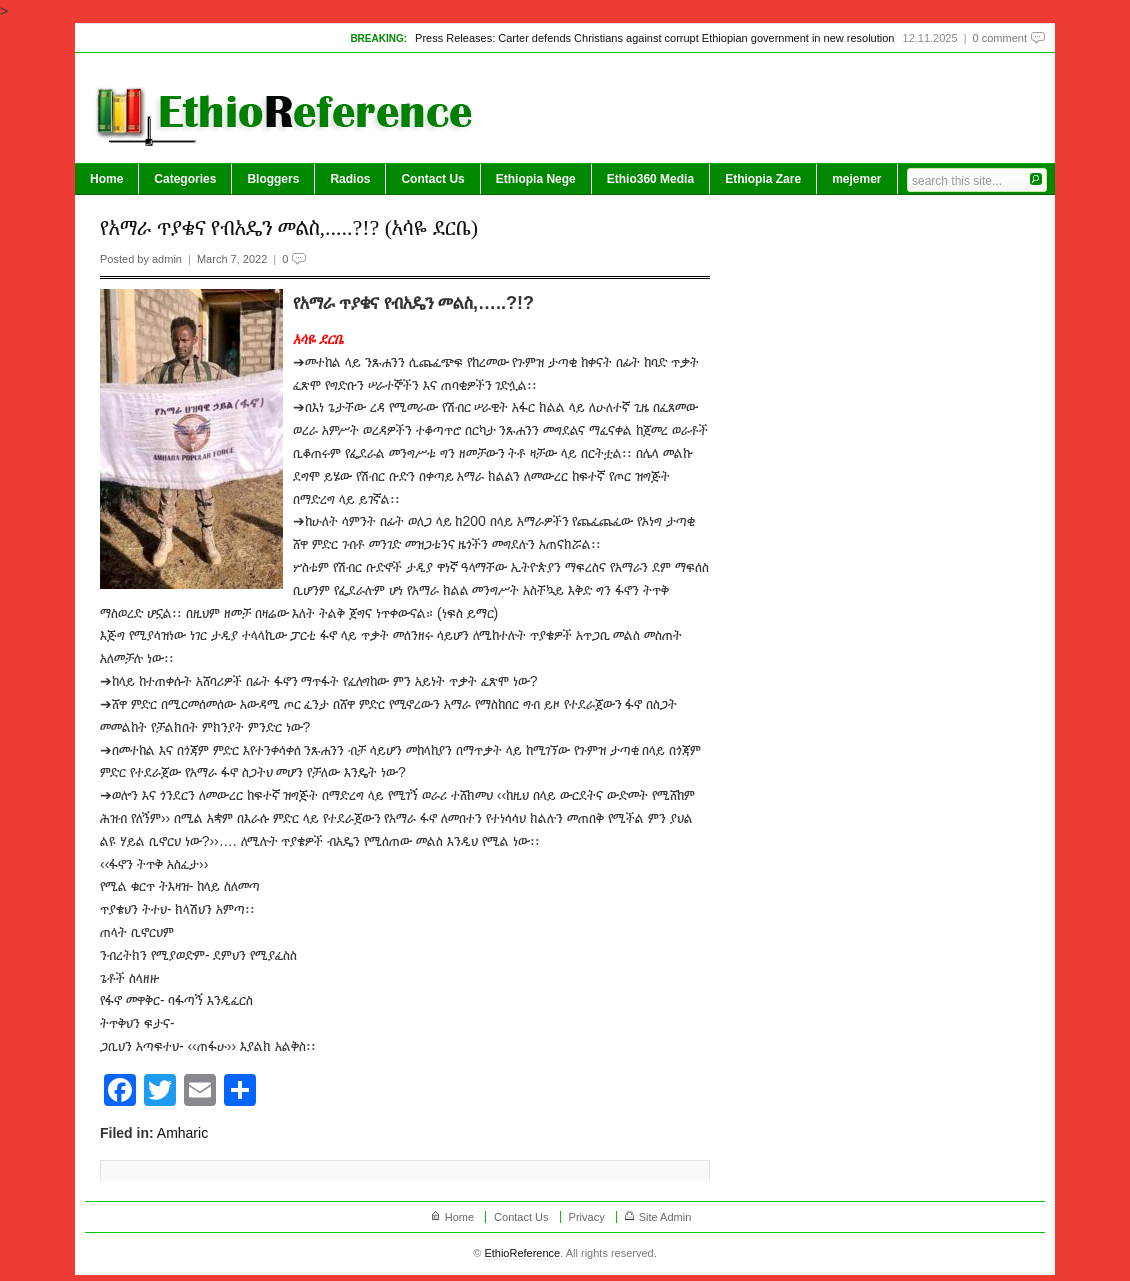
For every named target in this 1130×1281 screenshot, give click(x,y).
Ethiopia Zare (763, 179)
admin (167, 259)
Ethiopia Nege (536, 179)
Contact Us (432, 179)
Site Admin (665, 1217)
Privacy (587, 1217)
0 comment (1000, 38)
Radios (350, 179)
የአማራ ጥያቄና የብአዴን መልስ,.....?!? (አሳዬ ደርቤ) (289, 227)
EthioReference (522, 1253)
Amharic (182, 1133)
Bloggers (273, 179)
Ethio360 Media (650, 179)
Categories (185, 179)
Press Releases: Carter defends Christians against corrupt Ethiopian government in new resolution (654, 38)
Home (106, 179)
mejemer (856, 179)
